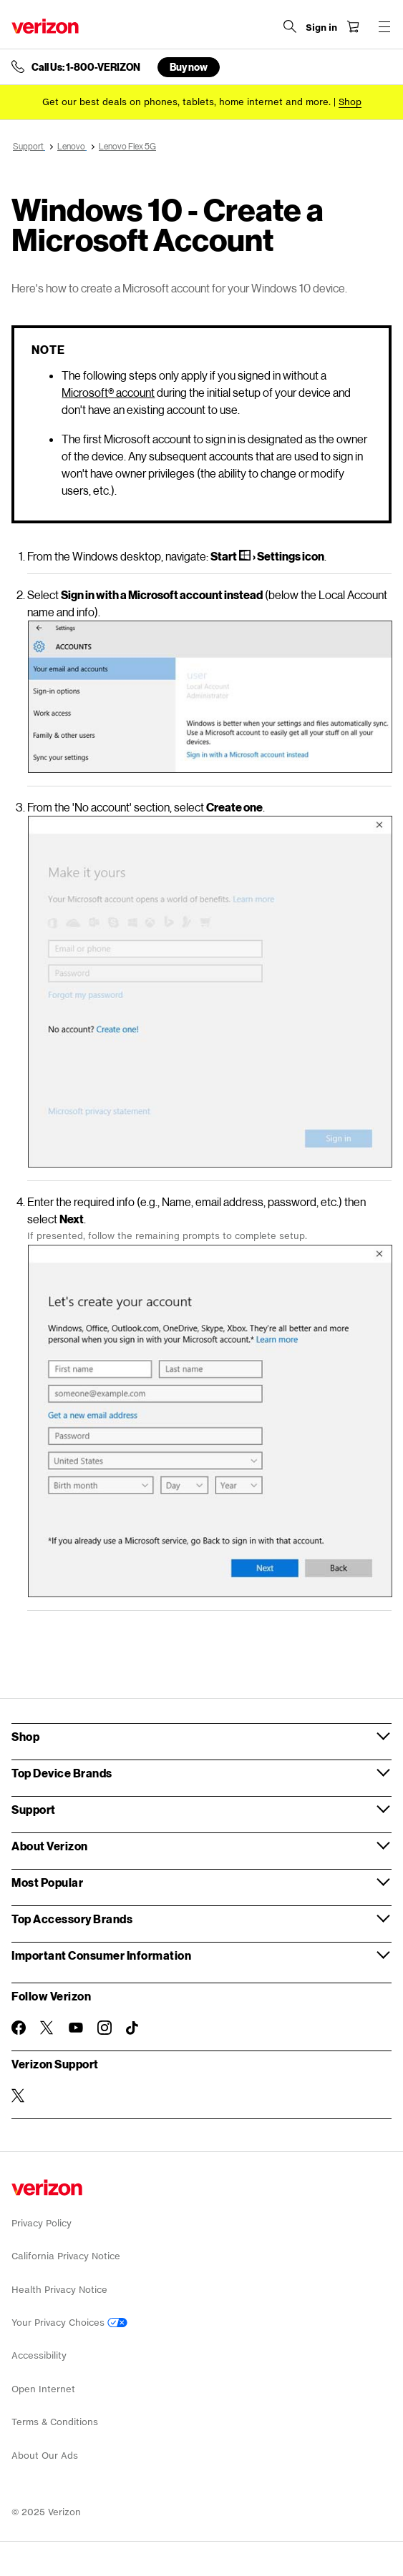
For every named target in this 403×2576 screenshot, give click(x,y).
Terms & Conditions (54, 2422)
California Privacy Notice (65, 2256)
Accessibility (39, 2355)
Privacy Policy (41, 2223)
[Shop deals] (350, 102)
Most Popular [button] (47, 1882)
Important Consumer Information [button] (101, 1955)
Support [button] (33, 1809)
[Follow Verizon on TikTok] (133, 2028)
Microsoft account (108, 392)
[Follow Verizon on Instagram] (104, 2027)
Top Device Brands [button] (61, 1773)
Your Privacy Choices (69, 2322)
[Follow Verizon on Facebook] (18, 2027)
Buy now (189, 67)
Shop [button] (25, 1736)
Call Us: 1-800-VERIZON (85, 67)
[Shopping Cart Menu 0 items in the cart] (353, 26)
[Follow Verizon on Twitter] (47, 2027)
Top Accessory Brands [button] (71, 1918)
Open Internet (43, 2389)
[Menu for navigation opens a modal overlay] (384, 26)
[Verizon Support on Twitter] (18, 2095)
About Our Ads (44, 2455)
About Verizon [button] (49, 1845)
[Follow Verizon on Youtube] (76, 2027)
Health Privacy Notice (59, 2289)
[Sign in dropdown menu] (321, 28)
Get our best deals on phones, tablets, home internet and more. (186, 102)
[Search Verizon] (290, 26)
